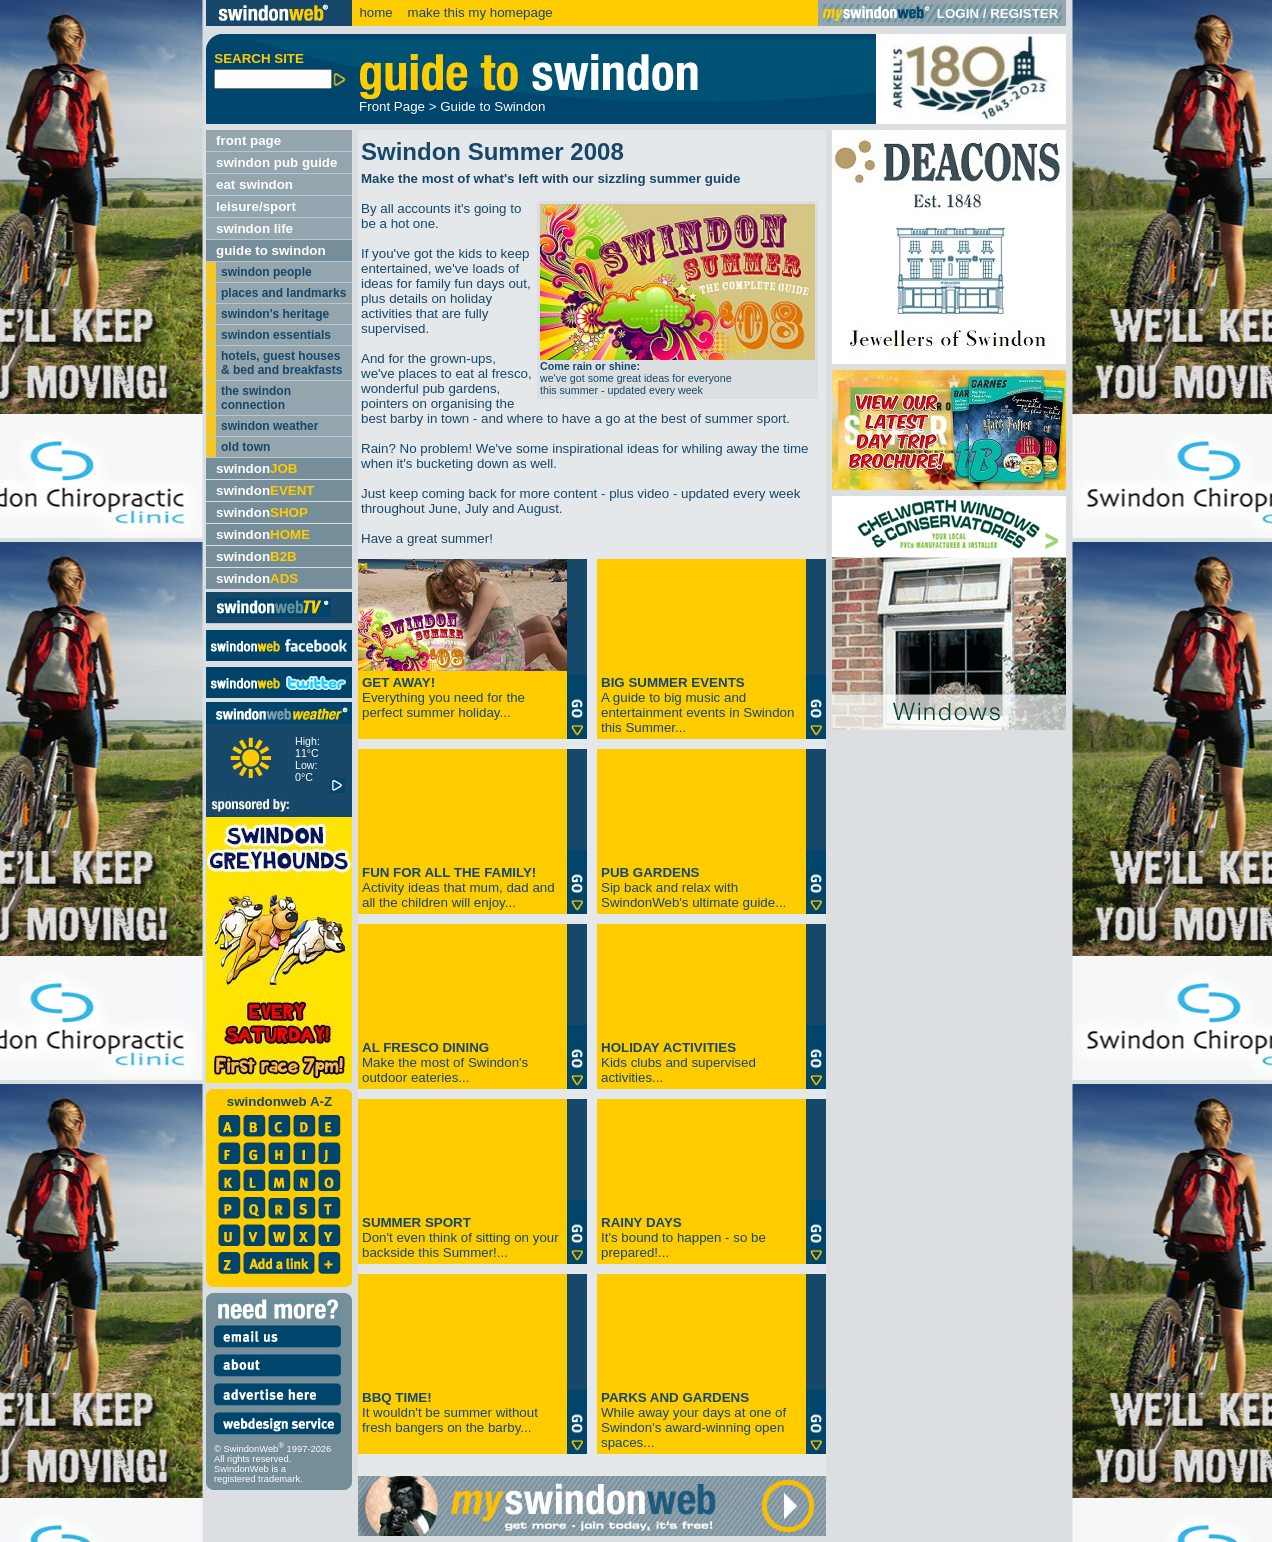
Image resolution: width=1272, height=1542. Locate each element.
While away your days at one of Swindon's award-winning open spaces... (693, 1420)
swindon (256, 468)
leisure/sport (256, 206)
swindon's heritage (275, 314)
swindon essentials (276, 335)
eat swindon (254, 184)
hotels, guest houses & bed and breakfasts (281, 363)
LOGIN (958, 13)
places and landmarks (283, 293)
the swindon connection (256, 398)
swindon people (266, 272)
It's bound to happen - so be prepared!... (683, 1237)
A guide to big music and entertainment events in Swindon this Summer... (697, 705)
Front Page (392, 106)
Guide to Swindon (492, 106)
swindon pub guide (276, 162)
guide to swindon (271, 250)
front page (248, 140)
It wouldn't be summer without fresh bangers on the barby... (450, 1412)
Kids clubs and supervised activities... (678, 1062)
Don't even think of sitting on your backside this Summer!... (460, 1237)
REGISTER (1024, 13)
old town (245, 447)
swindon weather (269, 426)
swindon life (254, 228)
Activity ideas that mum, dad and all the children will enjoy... (458, 887)
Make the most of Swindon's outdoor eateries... (445, 1062)
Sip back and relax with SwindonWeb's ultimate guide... (693, 887)
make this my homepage (478, 12)
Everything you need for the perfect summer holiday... (443, 697)
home (375, 12)
